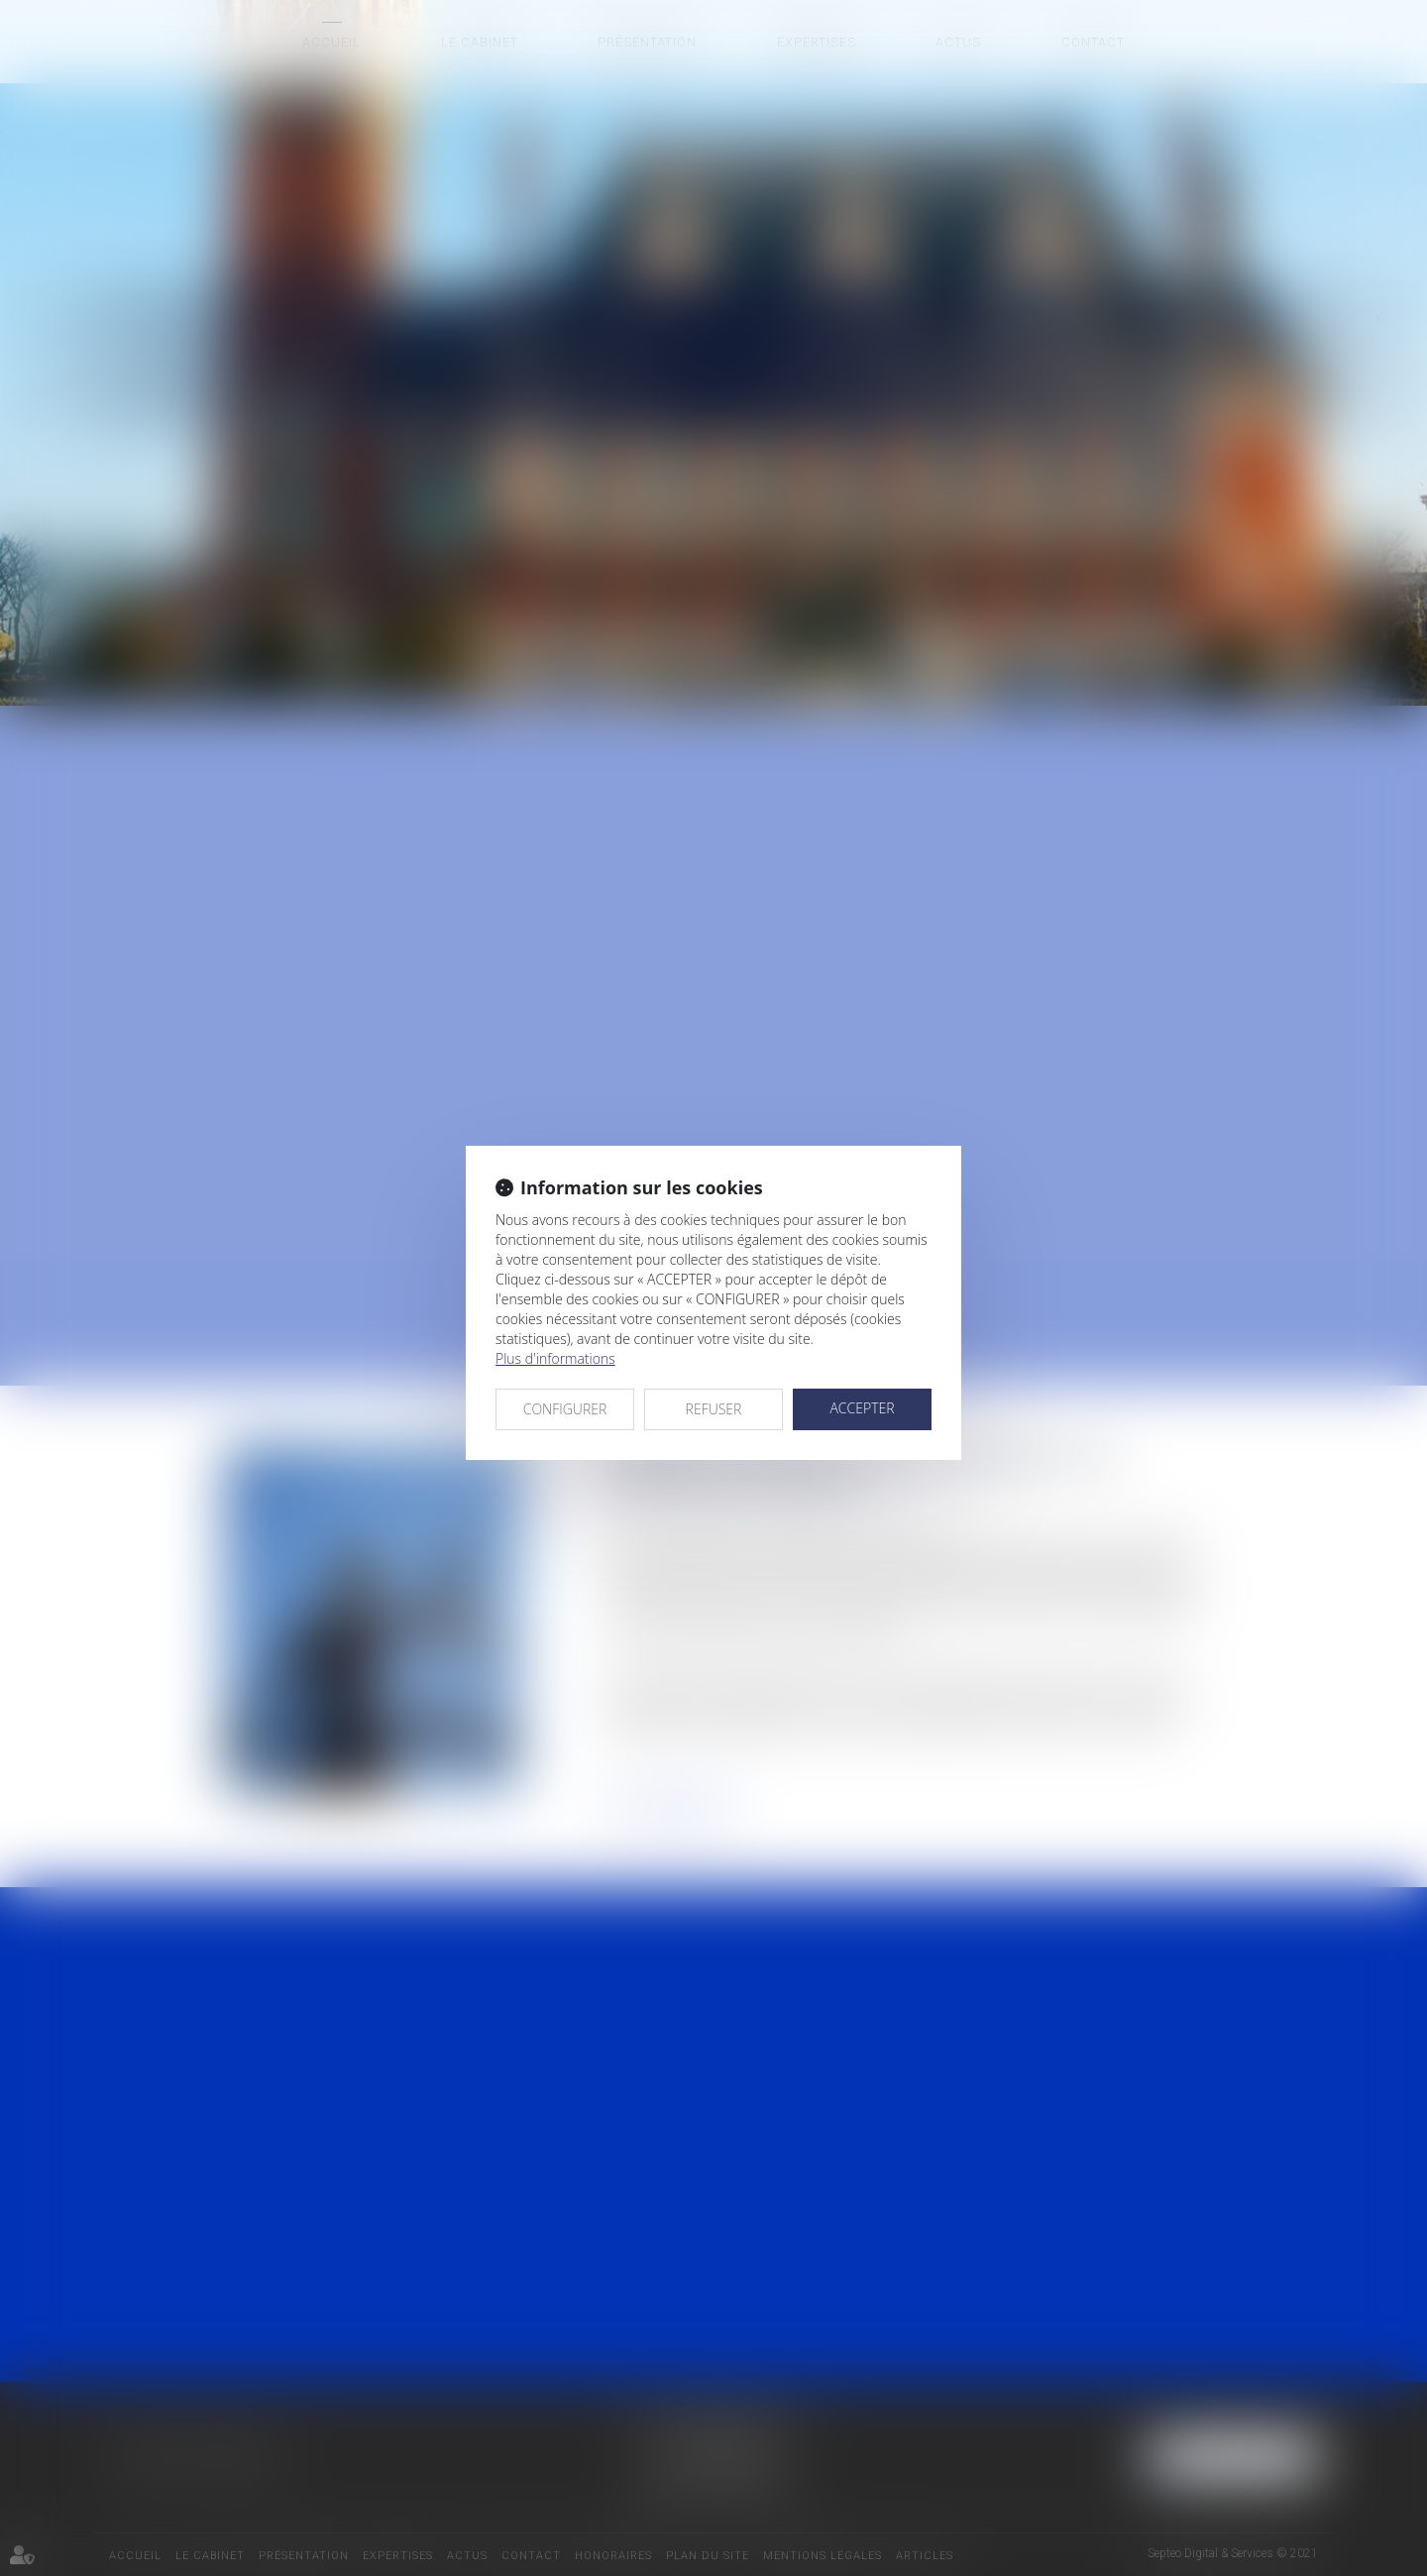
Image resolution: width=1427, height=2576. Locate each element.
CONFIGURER (565, 1409)
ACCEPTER (861, 1408)
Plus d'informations (555, 1358)
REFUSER (714, 1409)
